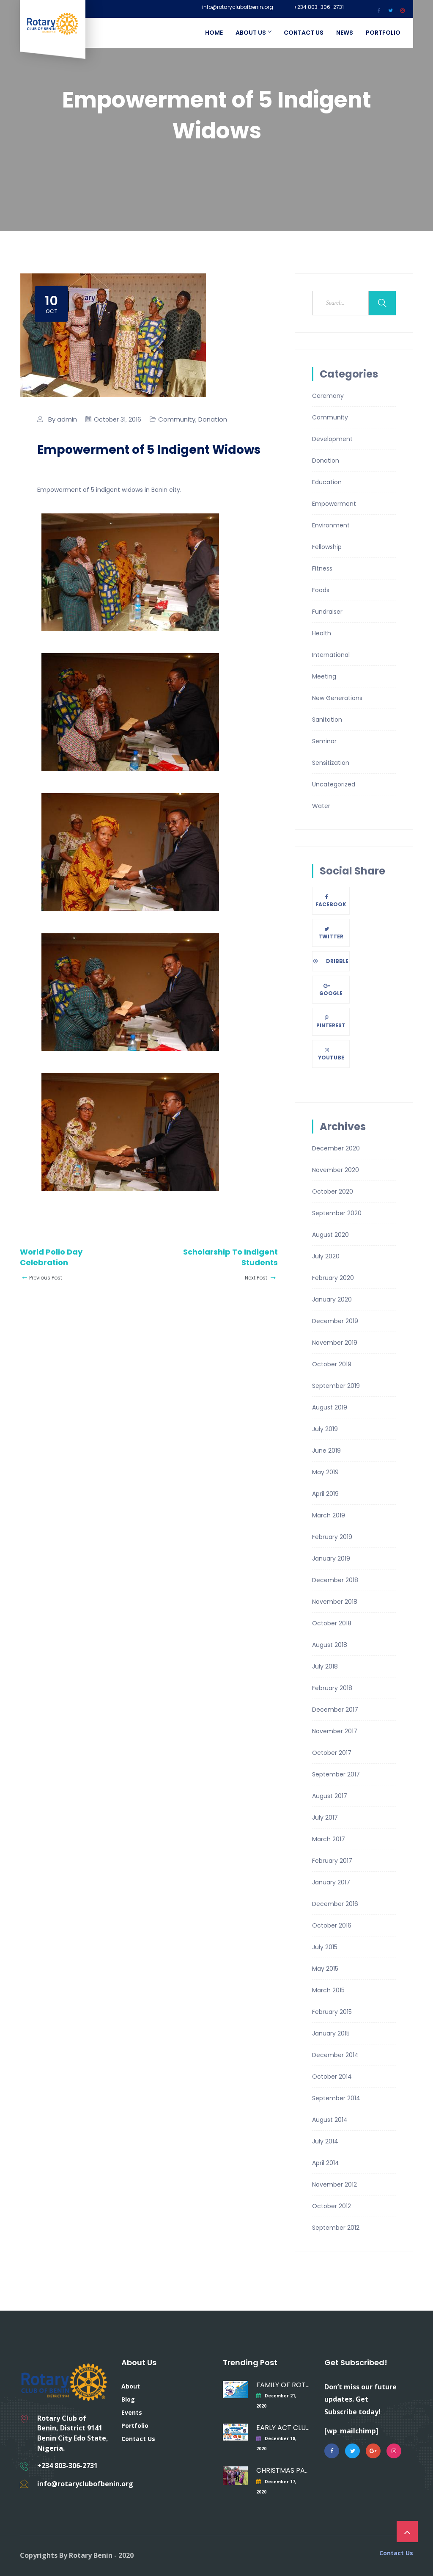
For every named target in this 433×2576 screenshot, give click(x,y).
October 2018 (331, 1623)
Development (332, 439)
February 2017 (332, 1860)
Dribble (330, 961)
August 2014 (330, 2119)
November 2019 (334, 1342)
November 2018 (334, 1601)
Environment (331, 525)
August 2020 (330, 1234)
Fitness (322, 568)
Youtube (331, 1054)
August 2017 (329, 1796)
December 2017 (335, 1709)
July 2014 (325, 2141)
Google (331, 990)
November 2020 (335, 1170)
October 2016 (331, 1925)
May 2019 (325, 1472)
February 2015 (332, 2012)
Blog (128, 2399)
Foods (320, 590)
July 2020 (326, 1256)
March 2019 (328, 1515)
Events (131, 2412)
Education (327, 482)
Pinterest (330, 1022)
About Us (253, 32)
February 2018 (332, 1688)
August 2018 (329, 1645)
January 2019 (331, 1558)
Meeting (324, 676)
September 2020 (337, 1213)
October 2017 (331, 1753)
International (331, 655)
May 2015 (325, 1968)
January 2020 (332, 1299)
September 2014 (336, 2098)
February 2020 (333, 1278)
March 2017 (328, 1839)
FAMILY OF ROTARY (283, 2385)
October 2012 (331, 2206)
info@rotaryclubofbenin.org (237, 7)
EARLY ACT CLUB (283, 2428)
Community (176, 419)
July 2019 (325, 1429)
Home (214, 32)
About (130, 2386)
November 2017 (334, 1731)
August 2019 (329, 1407)
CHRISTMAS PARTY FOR (283, 2470)
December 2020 (336, 1148)
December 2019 (335, 1321)
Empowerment (334, 503)
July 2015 (324, 1947)
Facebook (330, 901)
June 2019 (326, 1450)
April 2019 (325, 1493)
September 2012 (335, 2227)
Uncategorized (333, 784)
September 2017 (336, 1774)
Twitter (330, 933)
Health (321, 633)
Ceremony (328, 396)
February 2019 (332, 1537)
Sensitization (330, 762)
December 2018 (335, 1580)
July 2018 (325, 1666)
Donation (212, 419)
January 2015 (331, 2033)
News (344, 32)
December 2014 (335, 2055)
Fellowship (327, 547)
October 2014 (332, 2076)
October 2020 (332, 1191)
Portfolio (383, 32)
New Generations (337, 698)
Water (321, 806)
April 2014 (325, 2163)
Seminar (324, 741)
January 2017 (331, 1882)
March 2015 (328, 1990)
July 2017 (325, 1817)
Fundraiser (327, 611)
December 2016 (335, 1904)
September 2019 (336, 1386)
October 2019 (331, 1364)
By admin (62, 419)
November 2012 (334, 2184)
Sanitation (327, 719)
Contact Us (303, 32)
